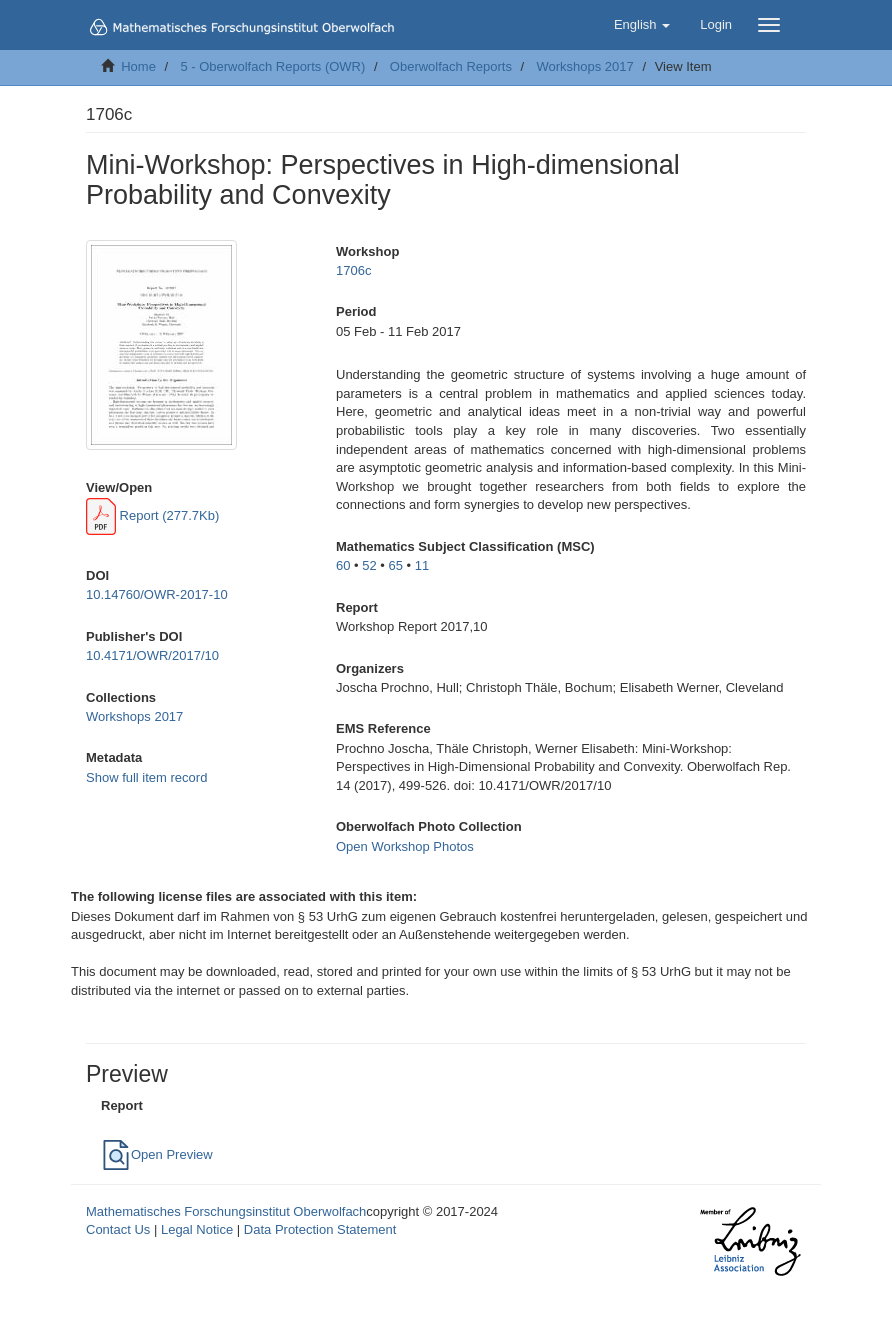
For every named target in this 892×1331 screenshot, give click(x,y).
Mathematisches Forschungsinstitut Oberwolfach (226, 1211)
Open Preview (157, 1154)
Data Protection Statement (320, 1229)
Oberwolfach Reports (451, 66)
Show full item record (146, 777)
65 (396, 565)
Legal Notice (197, 1229)
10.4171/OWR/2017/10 (152, 655)
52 (369, 565)
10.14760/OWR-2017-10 (157, 594)
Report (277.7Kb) (152, 515)
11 (422, 565)
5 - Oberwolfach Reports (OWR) (272, 66)
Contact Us (118, 1229)
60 (343, 565)
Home (138, 66)
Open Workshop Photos (405, 846)
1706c (353, 270)
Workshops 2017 (584, 66)
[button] (642, 25)
